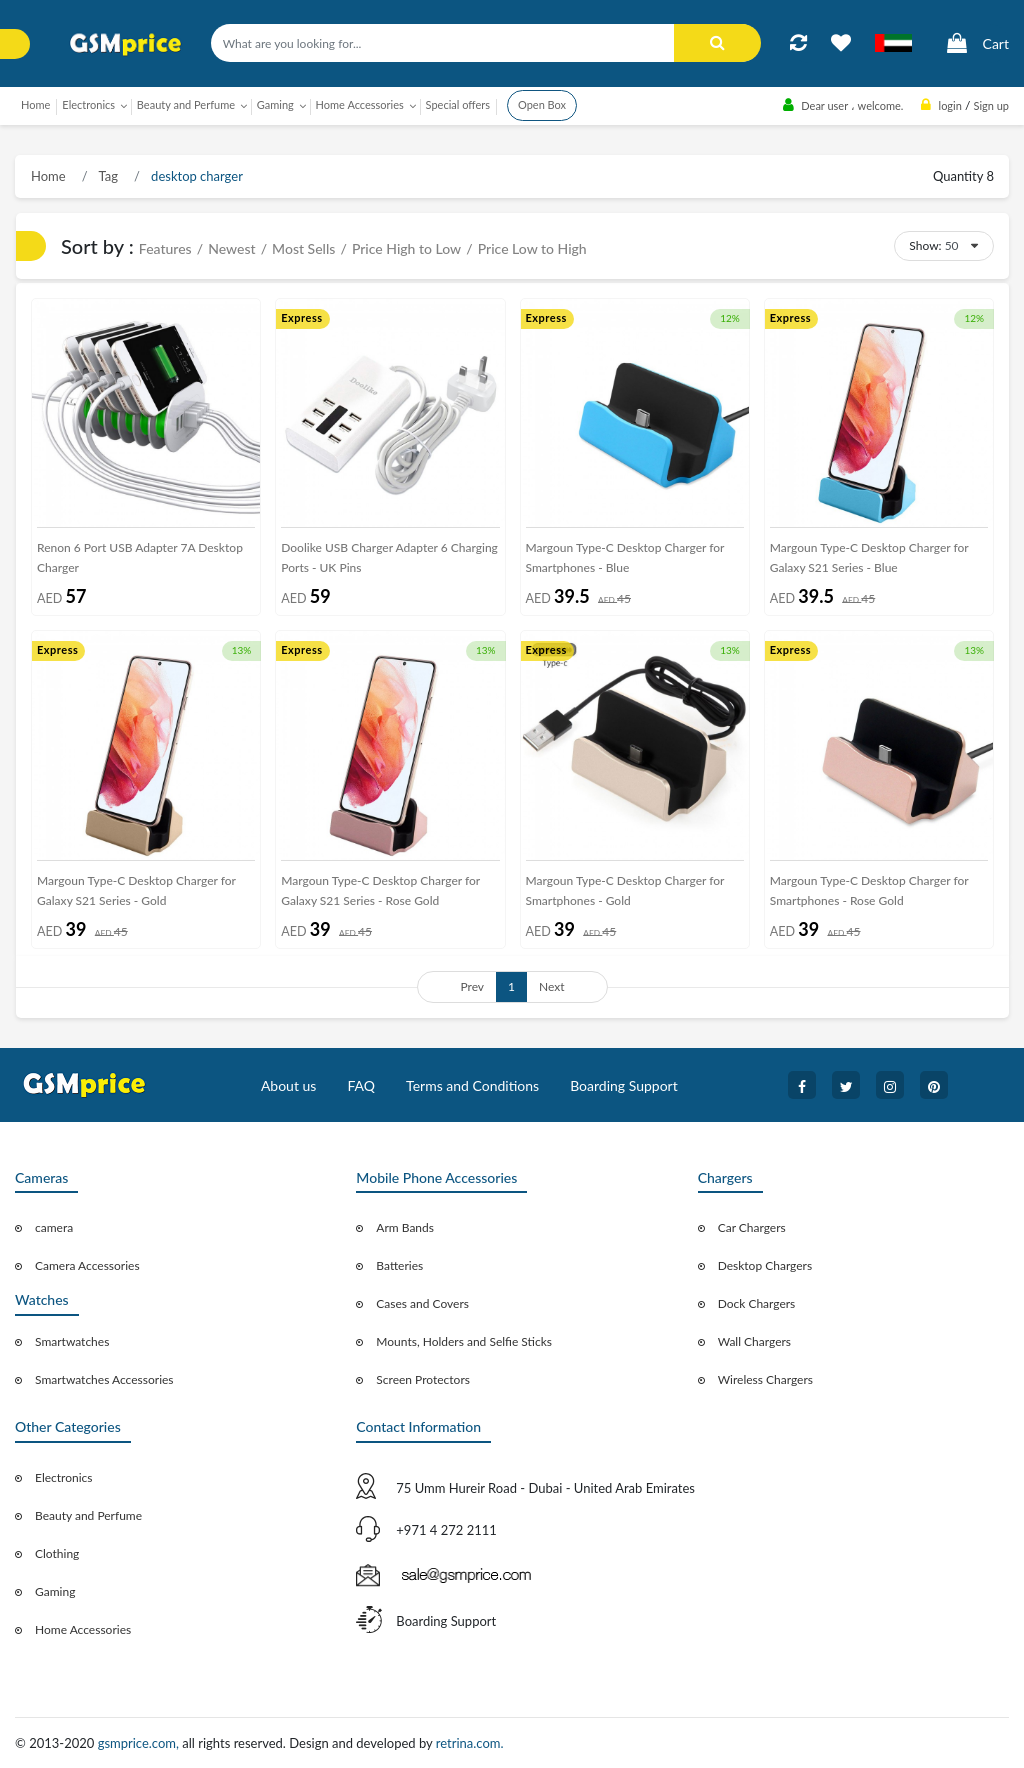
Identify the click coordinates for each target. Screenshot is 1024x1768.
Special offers (458, 104)
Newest (231, 248)
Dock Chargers (757, 1303)
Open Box (542, 104)
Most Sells (303, 248)
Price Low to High (532, 248)
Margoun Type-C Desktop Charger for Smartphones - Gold (625, 890)
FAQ (361, 1085)
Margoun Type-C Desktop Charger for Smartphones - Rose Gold (869, 890)
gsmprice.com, (140, 1743)
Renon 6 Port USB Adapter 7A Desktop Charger (140, 557)
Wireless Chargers (765, 1379)
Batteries (399, 1265)
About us (289, 1085)
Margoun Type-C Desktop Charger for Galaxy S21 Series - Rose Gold (380, 890)
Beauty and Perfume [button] (186, 104)
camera (54, 1227)
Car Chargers (752, 1227)
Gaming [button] (275, 104)
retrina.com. (470, 1743)
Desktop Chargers (765, 1265)
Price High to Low (406, 248)
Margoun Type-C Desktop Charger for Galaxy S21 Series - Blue (869, 557)
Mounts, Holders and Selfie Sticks (464, 1341)
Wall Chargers (754, 1341)
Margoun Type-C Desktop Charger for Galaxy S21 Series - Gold (136, 890)
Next (552, 986)
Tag (107, 176)
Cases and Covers (422, 1303)
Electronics (64, 1477)
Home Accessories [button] (360, 104)
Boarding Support (624, 1085)
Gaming (55, 1591)
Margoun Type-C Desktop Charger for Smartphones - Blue (625, 557)
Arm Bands (405, 1227)
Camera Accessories (87, 1265)
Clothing (57, 1553)
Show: (925, 245)
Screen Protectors (423, 1379)
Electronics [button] (88, 104)
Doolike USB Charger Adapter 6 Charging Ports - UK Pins (389, 557)
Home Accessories (83, 1629)
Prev (472, 986)
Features (165, 248)
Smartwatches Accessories (104, 1379)
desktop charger (195, 176)
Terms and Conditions (472, 1085)
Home (35, 104)
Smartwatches (72, 1341)
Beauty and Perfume (88, 1515)
